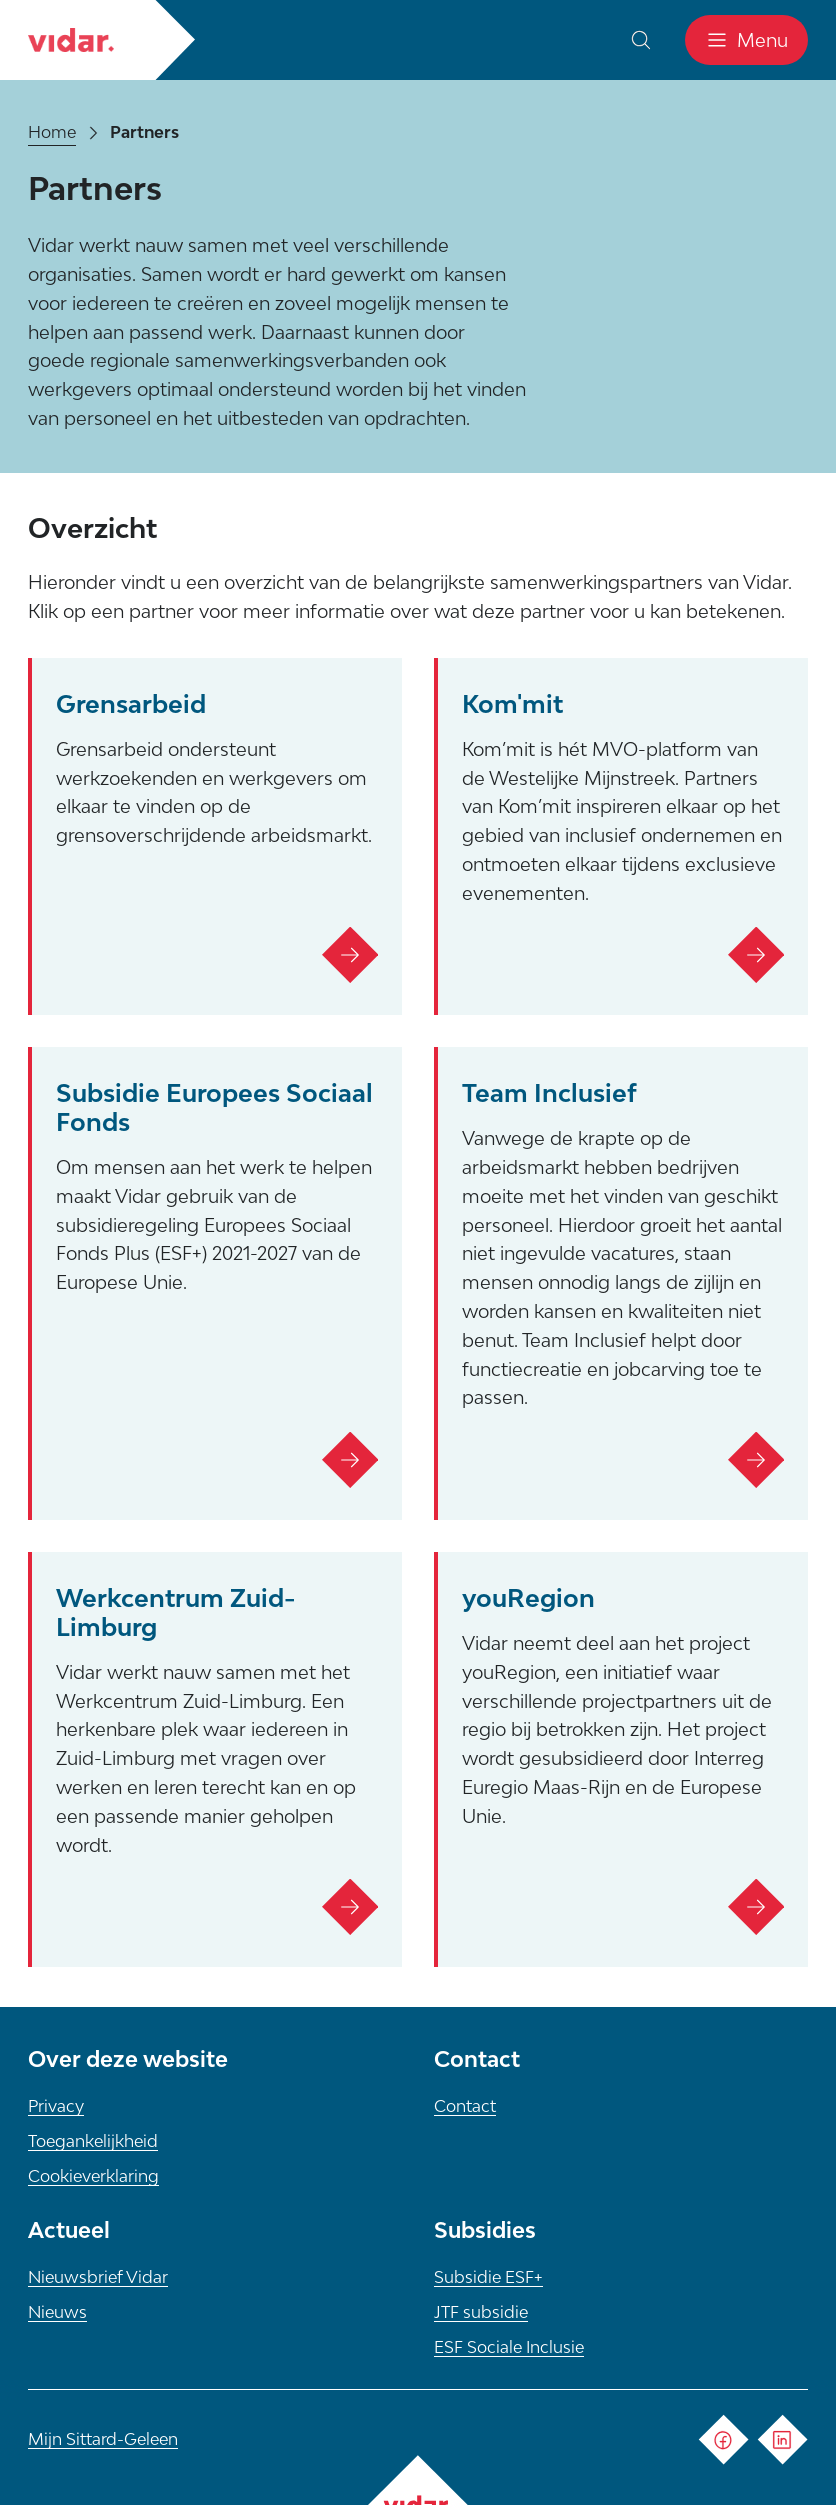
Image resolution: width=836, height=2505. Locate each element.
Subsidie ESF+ (488, 2277)
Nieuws (57, 2312)
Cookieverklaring (93, 2176)
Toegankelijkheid (93, 2141)
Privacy (56, 2106)
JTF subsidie (481, 2312)
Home (52, 132)
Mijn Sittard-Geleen (103, 2439)
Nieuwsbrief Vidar (98, 2277)
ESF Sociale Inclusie (509, 2347)
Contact (465, 2106)
